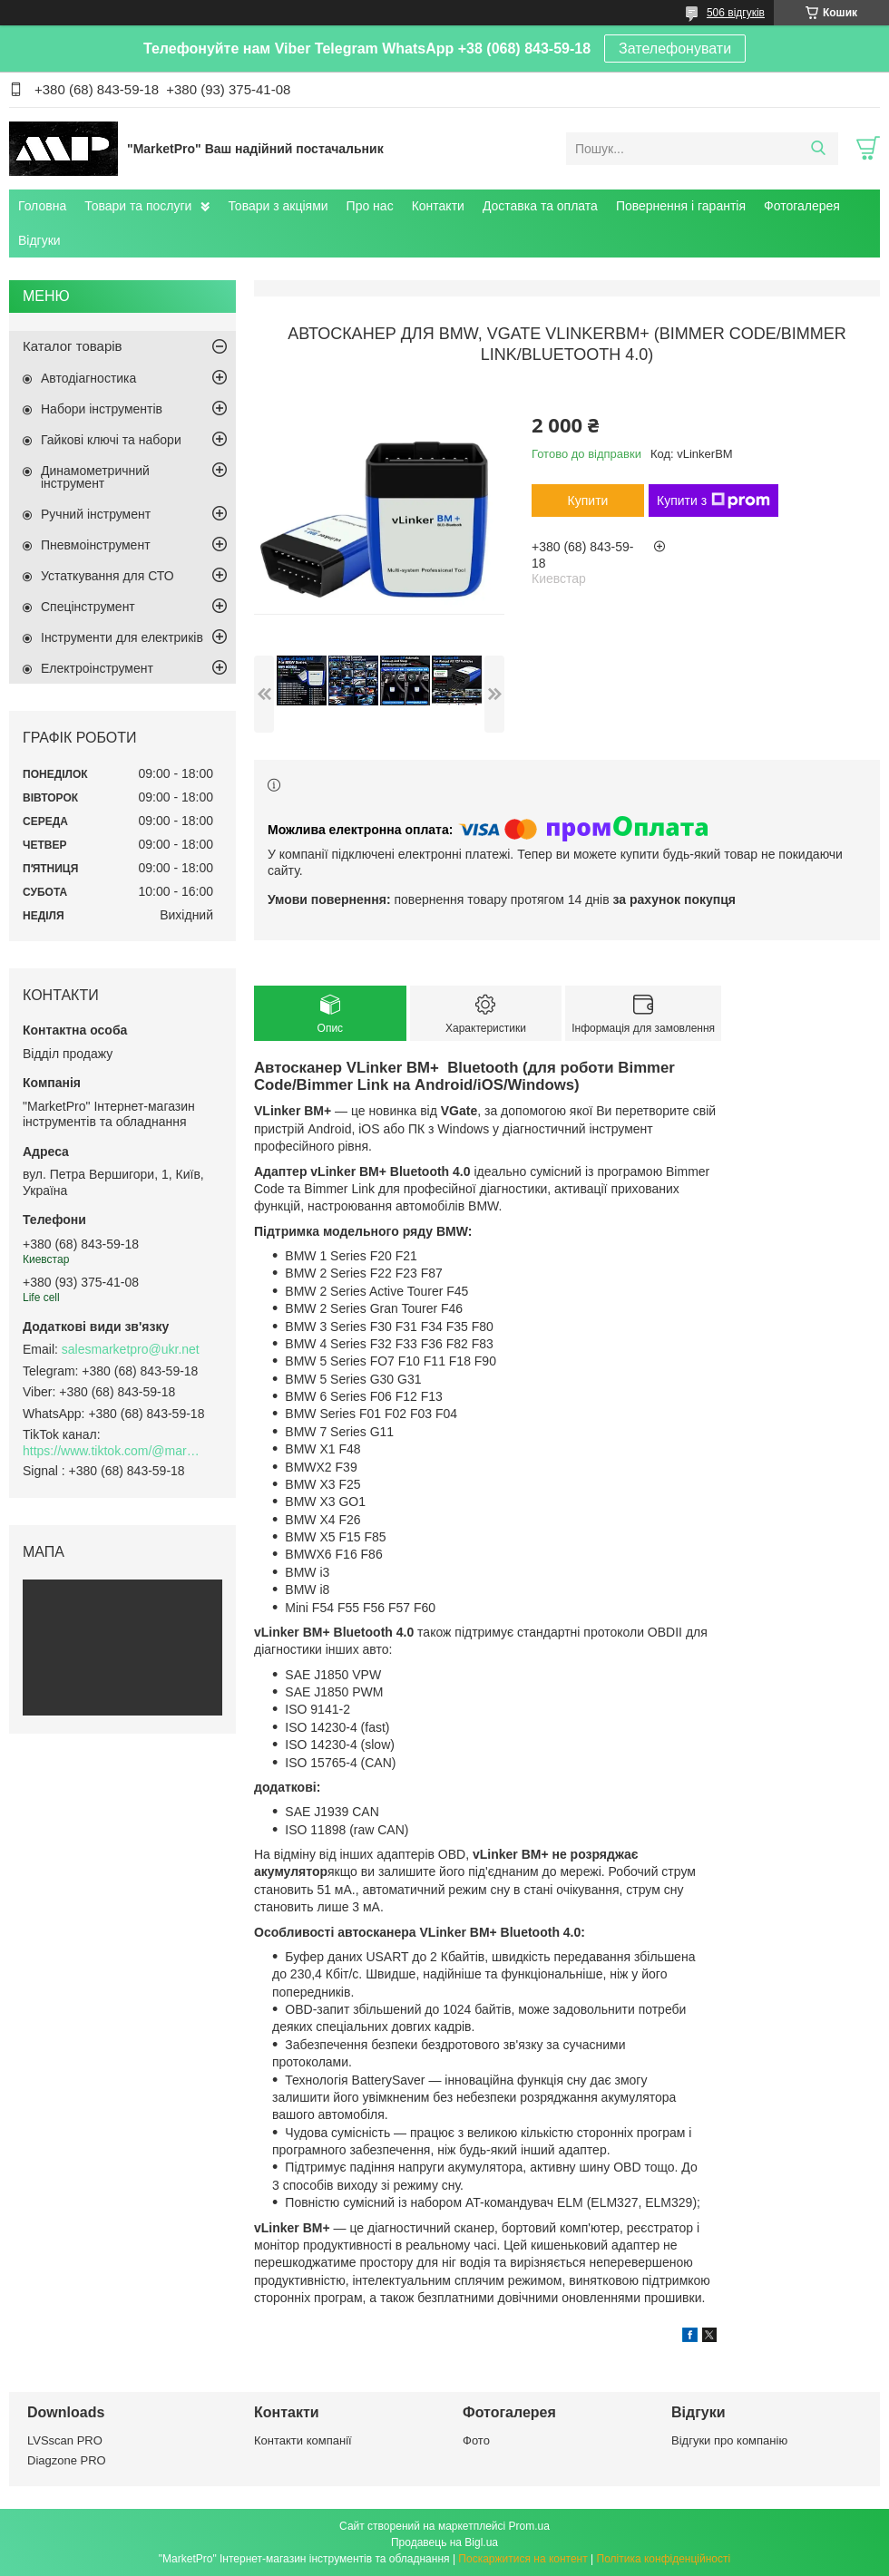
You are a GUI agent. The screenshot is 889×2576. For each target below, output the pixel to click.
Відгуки (39, 240)
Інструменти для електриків (122, 637)
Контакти (438, 206)
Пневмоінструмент (96, 545)
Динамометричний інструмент (95, 477)
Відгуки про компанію (729, 2440)
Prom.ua (529, 2526)
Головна (42, 206)
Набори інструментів (101, 409)
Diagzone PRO (66, 2460)
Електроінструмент (97, 668)
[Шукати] (817, 148)
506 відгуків (736, 12)
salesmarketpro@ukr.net (131, 1349)
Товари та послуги (137, 206)
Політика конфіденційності (664, 2558)
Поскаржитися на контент (522, 2558)
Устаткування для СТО (107, 576)
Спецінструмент (88, 606)
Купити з (713, 500)
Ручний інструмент (96, 514)
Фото (476, 2440)
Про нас (370, 206)
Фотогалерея (802, 206)
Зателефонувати (675, 48)
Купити (588, 500)
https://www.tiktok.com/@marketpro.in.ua (113, 1451)
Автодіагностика (88, 378)
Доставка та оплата (540, 206)
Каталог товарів (72, 346)
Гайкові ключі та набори (111, 440)
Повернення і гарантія (681, 206)
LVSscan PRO (65, 2440)
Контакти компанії (303, 2440)
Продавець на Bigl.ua (444, 2542)
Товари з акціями (277, 206)
